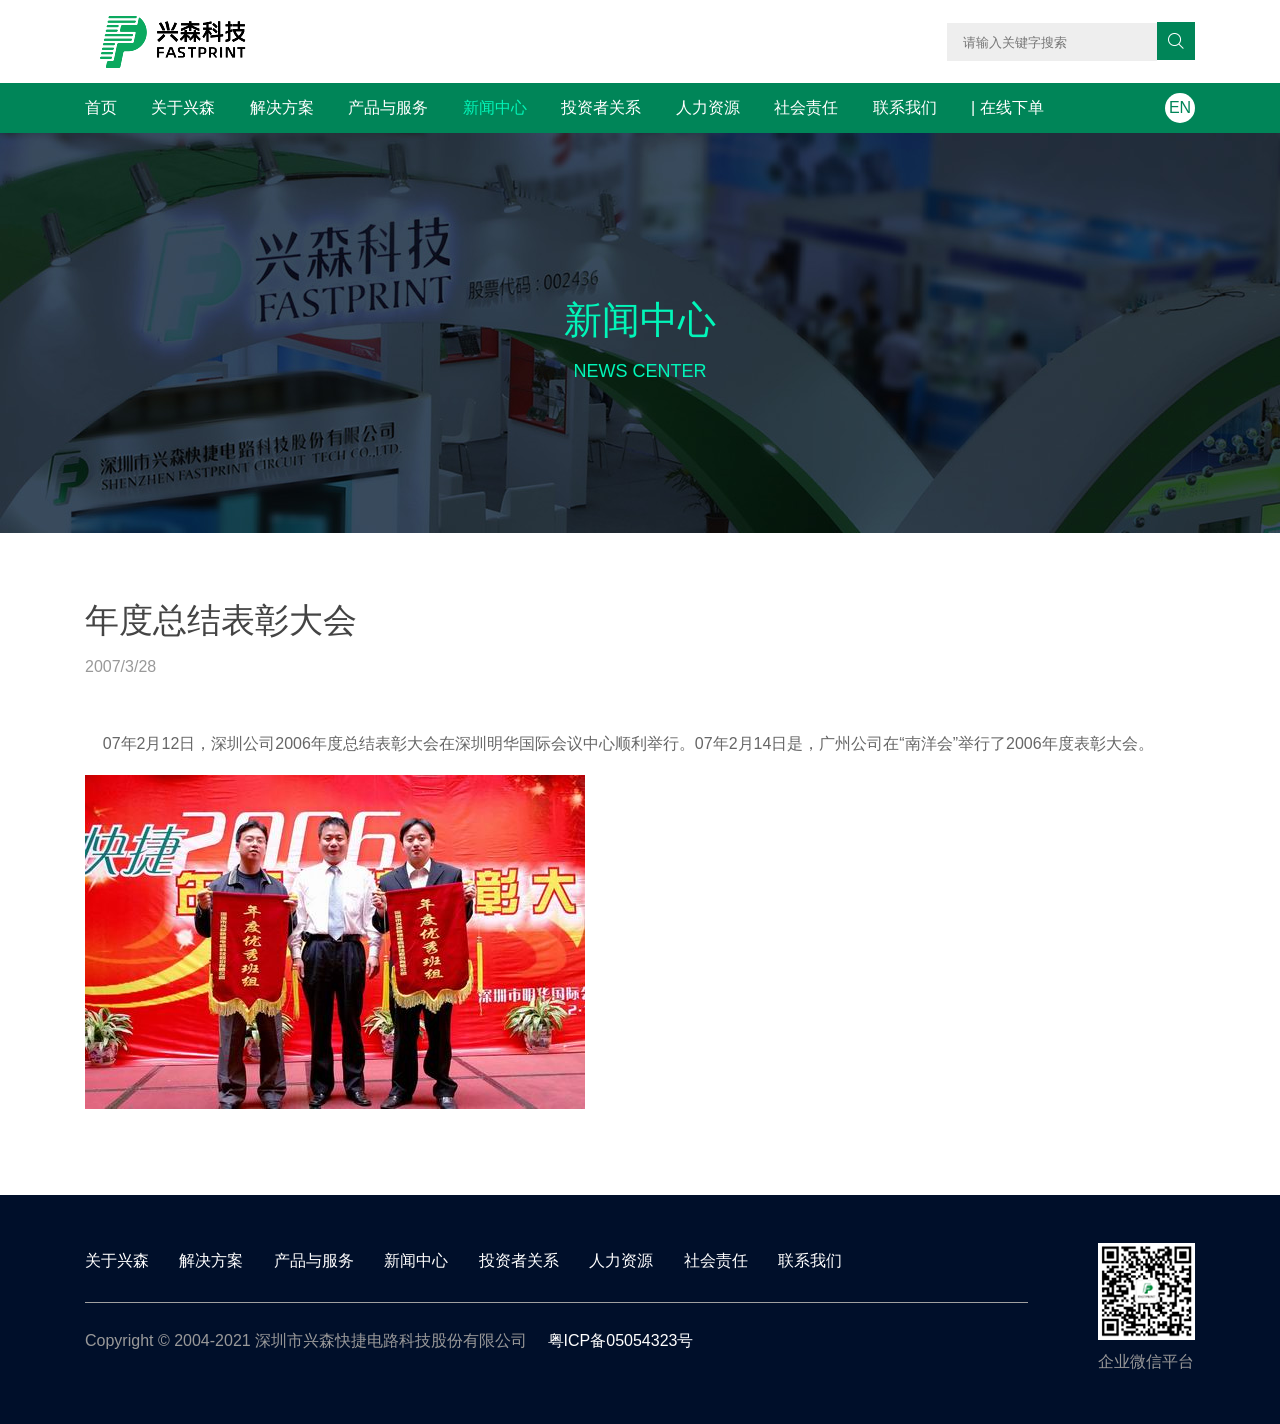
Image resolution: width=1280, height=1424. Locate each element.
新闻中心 (495, 107)
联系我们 (905, 107)
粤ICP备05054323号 (621, 1340)
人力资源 (708, 107)
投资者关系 (601, 107)
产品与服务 (388, 107)
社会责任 (806, 107)
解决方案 (282, 107)
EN (1180, 107)
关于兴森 (183, 107)
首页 (101, 107)
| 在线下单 (1007, 107)
